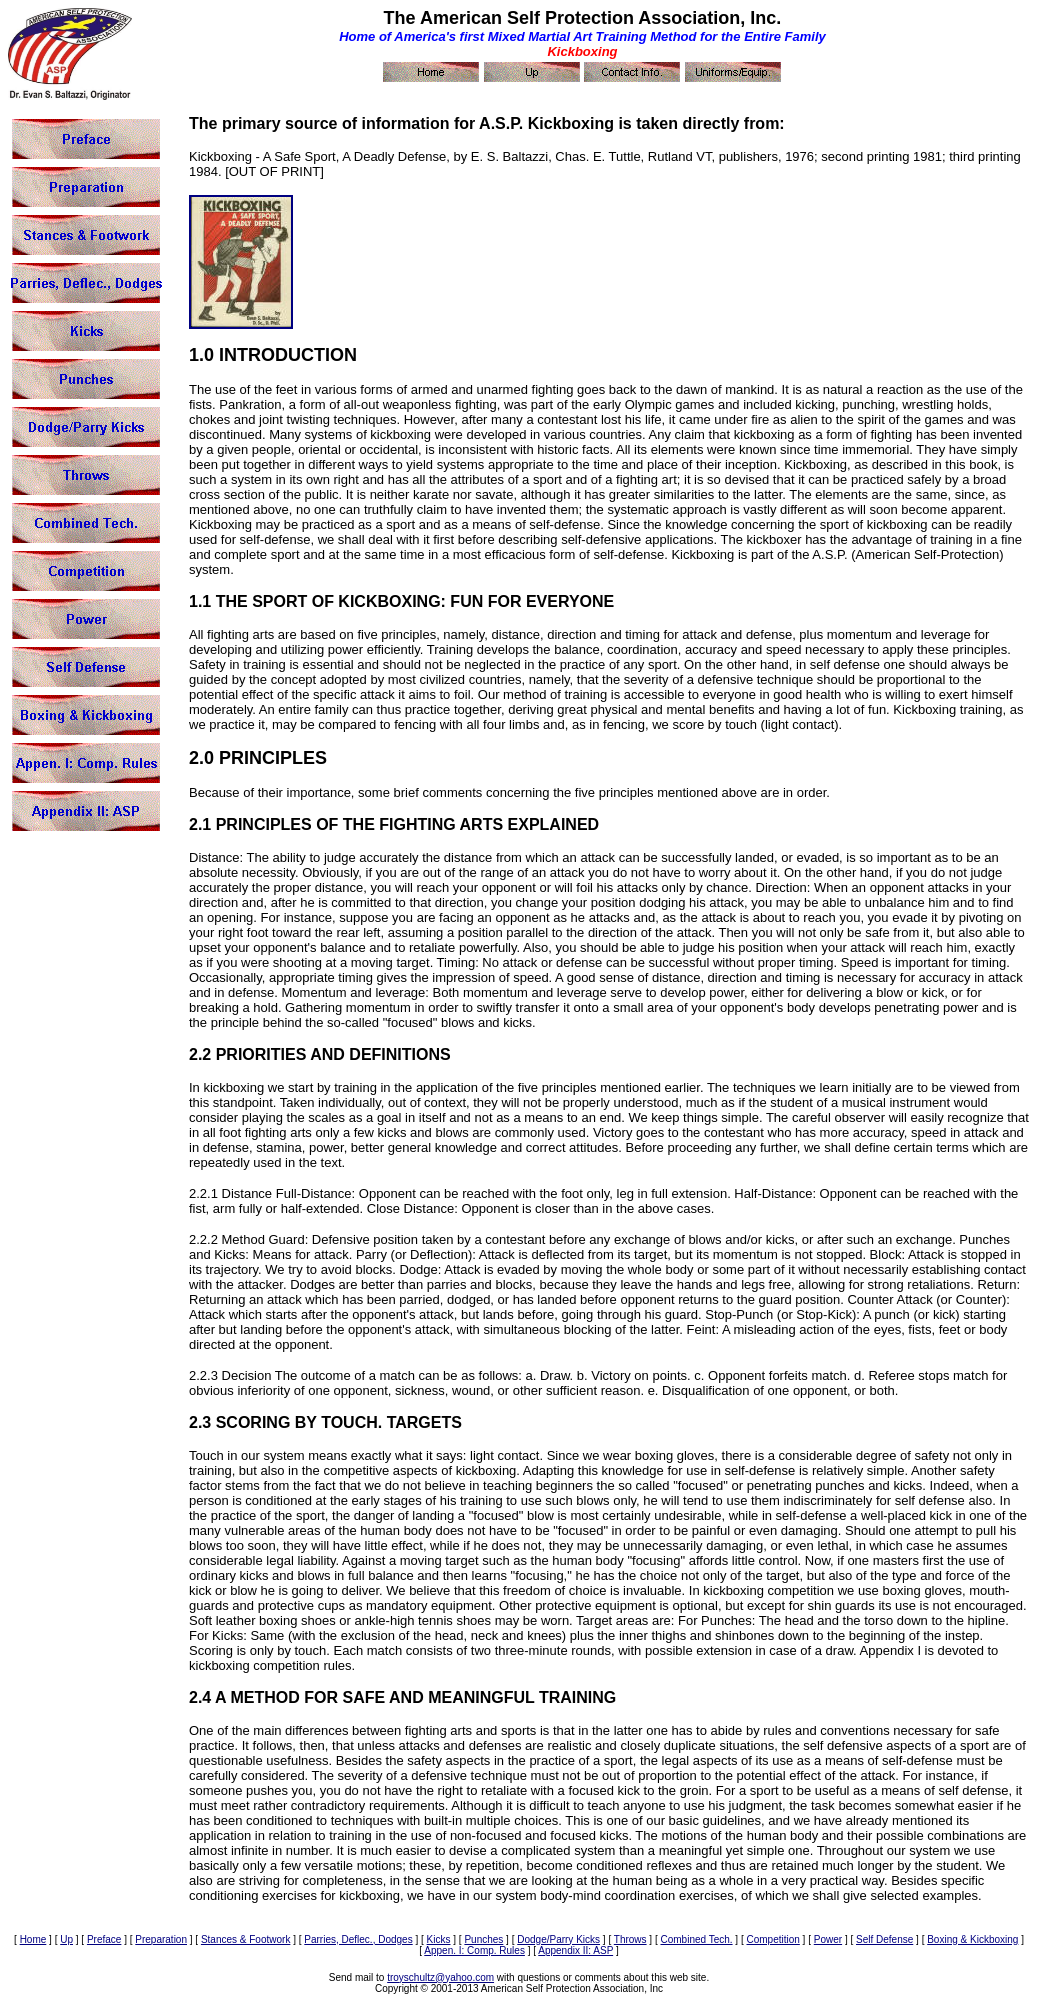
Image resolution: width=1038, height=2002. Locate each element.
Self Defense (884, 1939)
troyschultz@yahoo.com (440, 1977)
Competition (772, 1939)
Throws (630, 1939)
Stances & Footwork (245, 1939)
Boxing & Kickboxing (972, 1939)
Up (66, 1939)
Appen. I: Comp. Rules (474, 1950)
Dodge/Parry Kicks (558, 1939)
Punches (483, 1939)
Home (33, 1939)
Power (828, 1939)
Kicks (439, 1939)
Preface (104, 1939)
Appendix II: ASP (575, 1950)
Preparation (161, 1939)
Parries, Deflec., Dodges (358, 1939)
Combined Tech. (696, 1939)
